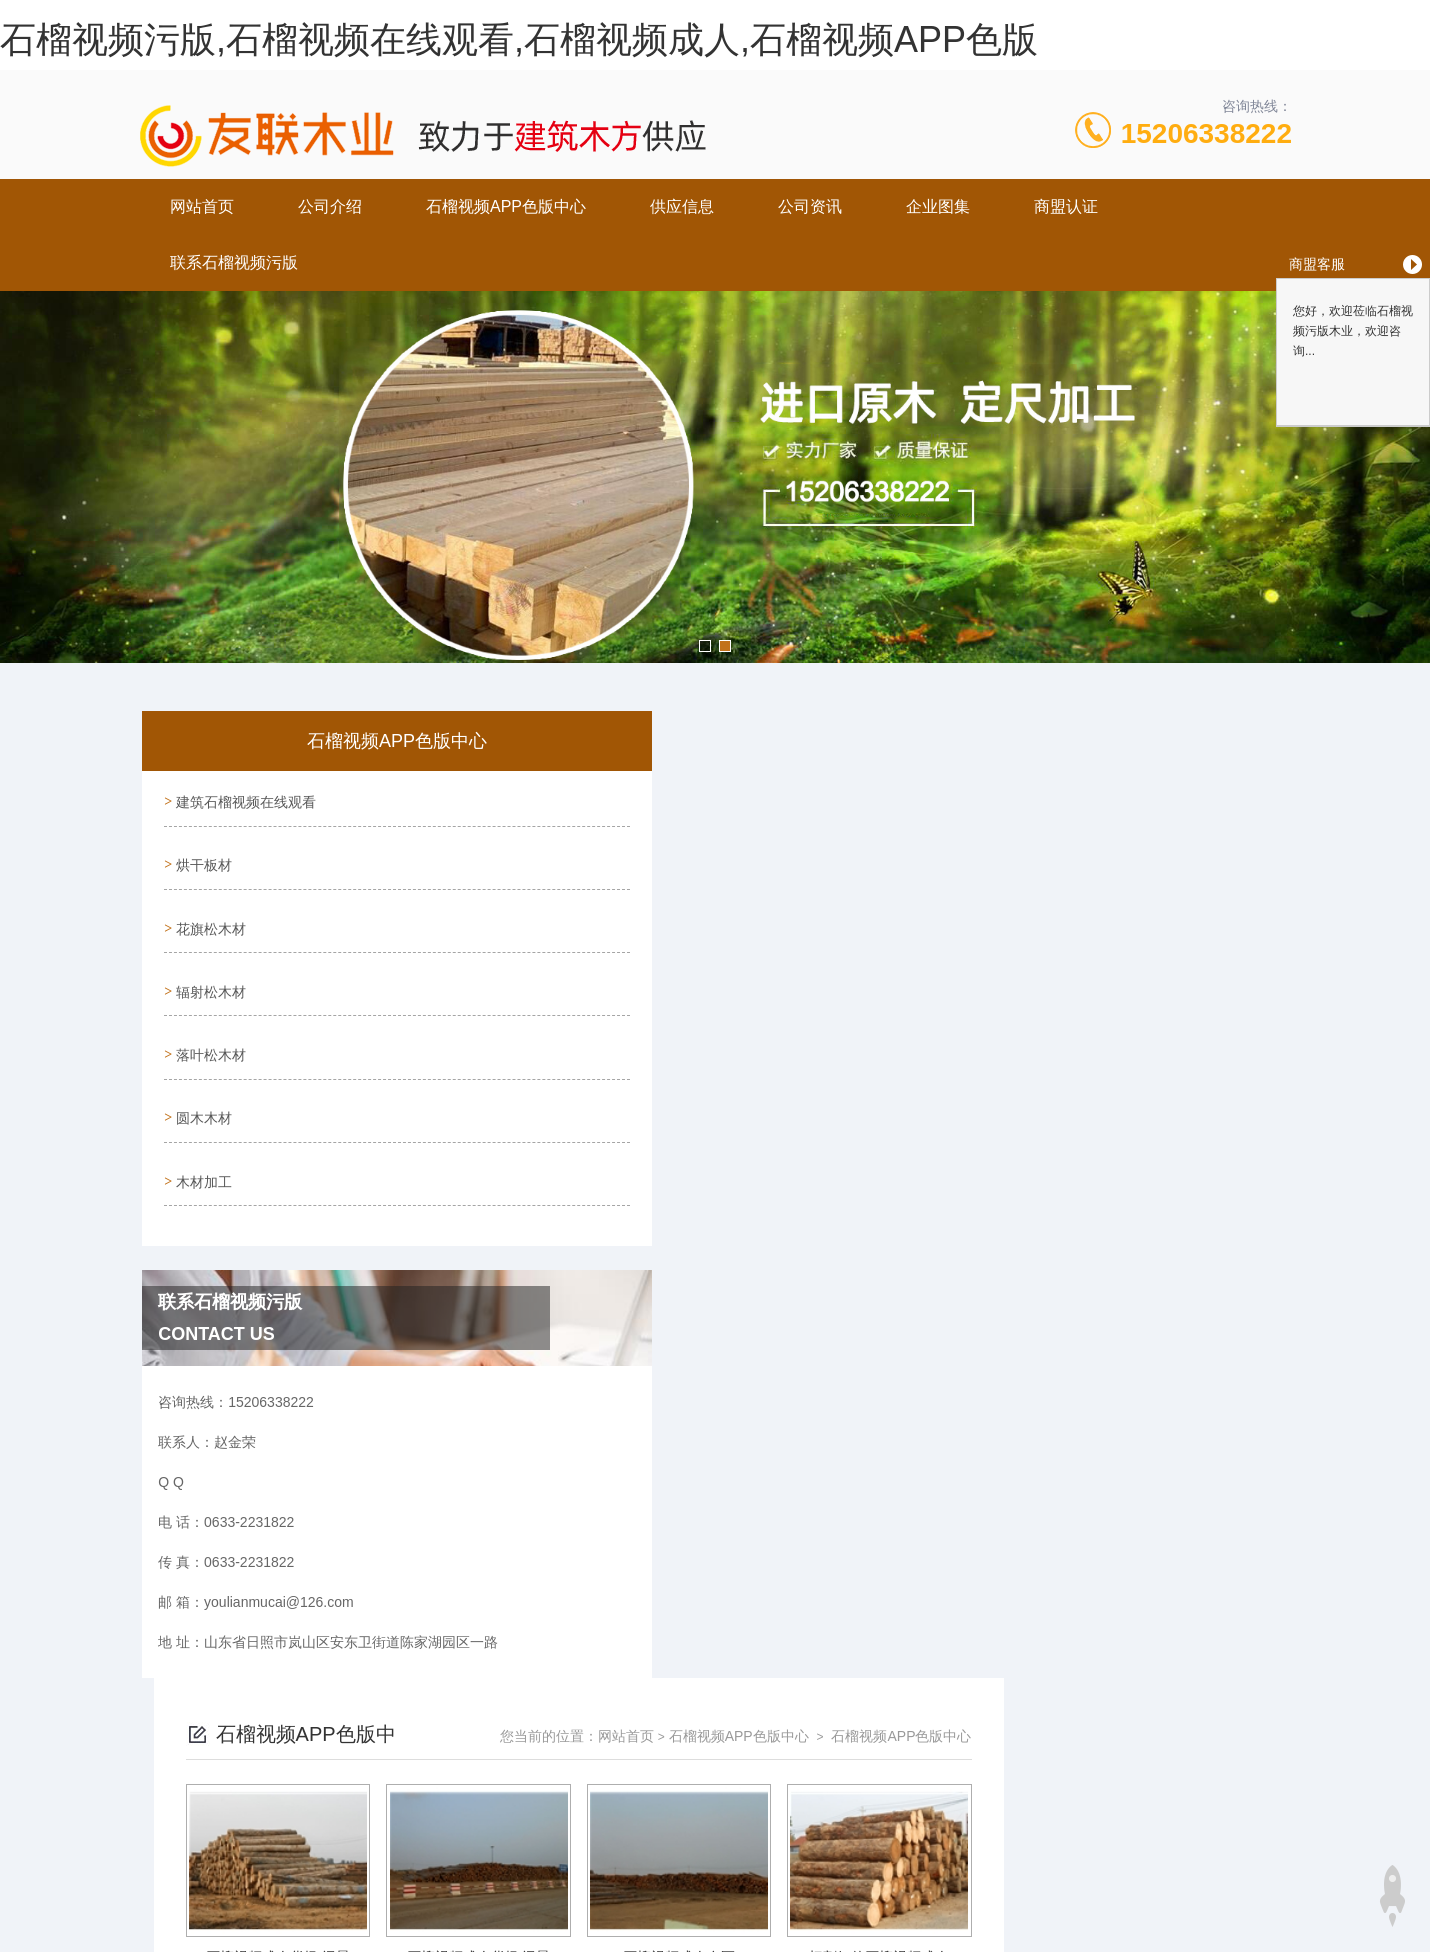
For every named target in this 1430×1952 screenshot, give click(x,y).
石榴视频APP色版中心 (506, 206)
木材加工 (202, 1141)
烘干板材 (202, 856)
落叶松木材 (209, 1027)
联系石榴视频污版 (234, 262)
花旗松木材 (209, 913)
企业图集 (938, 206)
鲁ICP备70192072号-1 (890, 1864)
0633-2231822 (558, 1832)
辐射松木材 (209, 970)
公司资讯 (810, 206)
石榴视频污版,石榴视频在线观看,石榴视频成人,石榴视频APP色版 (519, 39)
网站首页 (202, 206)
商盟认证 (1066, 206)
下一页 (925, 1687)
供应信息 (682, 206)
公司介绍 (330, 206)
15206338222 (1206, 133)
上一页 (809, 1687)
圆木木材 (202, 1084)
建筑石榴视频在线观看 (244, 799)
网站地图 (28, 1940)
